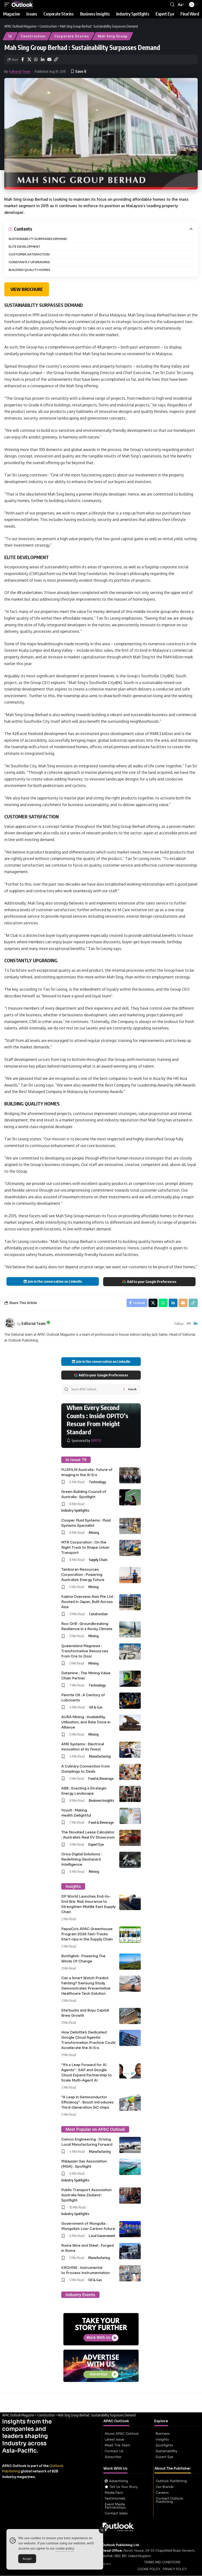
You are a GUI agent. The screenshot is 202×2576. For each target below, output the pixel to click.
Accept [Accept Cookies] (27, 2561)
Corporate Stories (72, 36)
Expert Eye (96, 1844)
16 (10, 36)
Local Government (102, 2236)
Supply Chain (98, 1560)
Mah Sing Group (113, 36)
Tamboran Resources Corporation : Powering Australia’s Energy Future (82, 1574)
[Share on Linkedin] (43, 59)
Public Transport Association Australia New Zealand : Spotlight (86, 2195)
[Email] (49, 59)
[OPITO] (84, 1441)
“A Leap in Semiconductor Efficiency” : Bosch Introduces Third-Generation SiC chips (87, 2102)
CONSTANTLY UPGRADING (29, 262)
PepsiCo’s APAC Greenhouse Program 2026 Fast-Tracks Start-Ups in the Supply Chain (87, 1934)
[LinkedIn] (195, 1323)
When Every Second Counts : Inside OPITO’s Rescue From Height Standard (98, 1420)
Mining (94, 1533)
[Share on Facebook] (23, 59)
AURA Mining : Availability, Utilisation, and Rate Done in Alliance (85, 1722)
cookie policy (64, 2550)
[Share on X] (29, 59)
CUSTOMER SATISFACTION (29, 254)
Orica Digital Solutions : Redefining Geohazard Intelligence (81, 1859)
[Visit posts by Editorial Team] (9, 1323)
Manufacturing (100, 1757)
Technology (97, 1482)
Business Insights (101, 1801)
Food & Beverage (100, 1779)
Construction (33, 36)
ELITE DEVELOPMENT (24, 247)
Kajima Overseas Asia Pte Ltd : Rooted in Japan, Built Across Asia (88, 1602)
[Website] (188, 1323)
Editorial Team (19, 71)
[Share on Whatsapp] (36, 59)
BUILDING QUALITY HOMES (29, 270)
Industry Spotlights (75, 1511)
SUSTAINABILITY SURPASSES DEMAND (38, 239)
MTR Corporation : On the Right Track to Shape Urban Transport (85, 1547)
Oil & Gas (95, 1707)
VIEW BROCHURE (27, 289)
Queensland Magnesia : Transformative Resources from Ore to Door (84, 1651)
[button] (8, 4)
